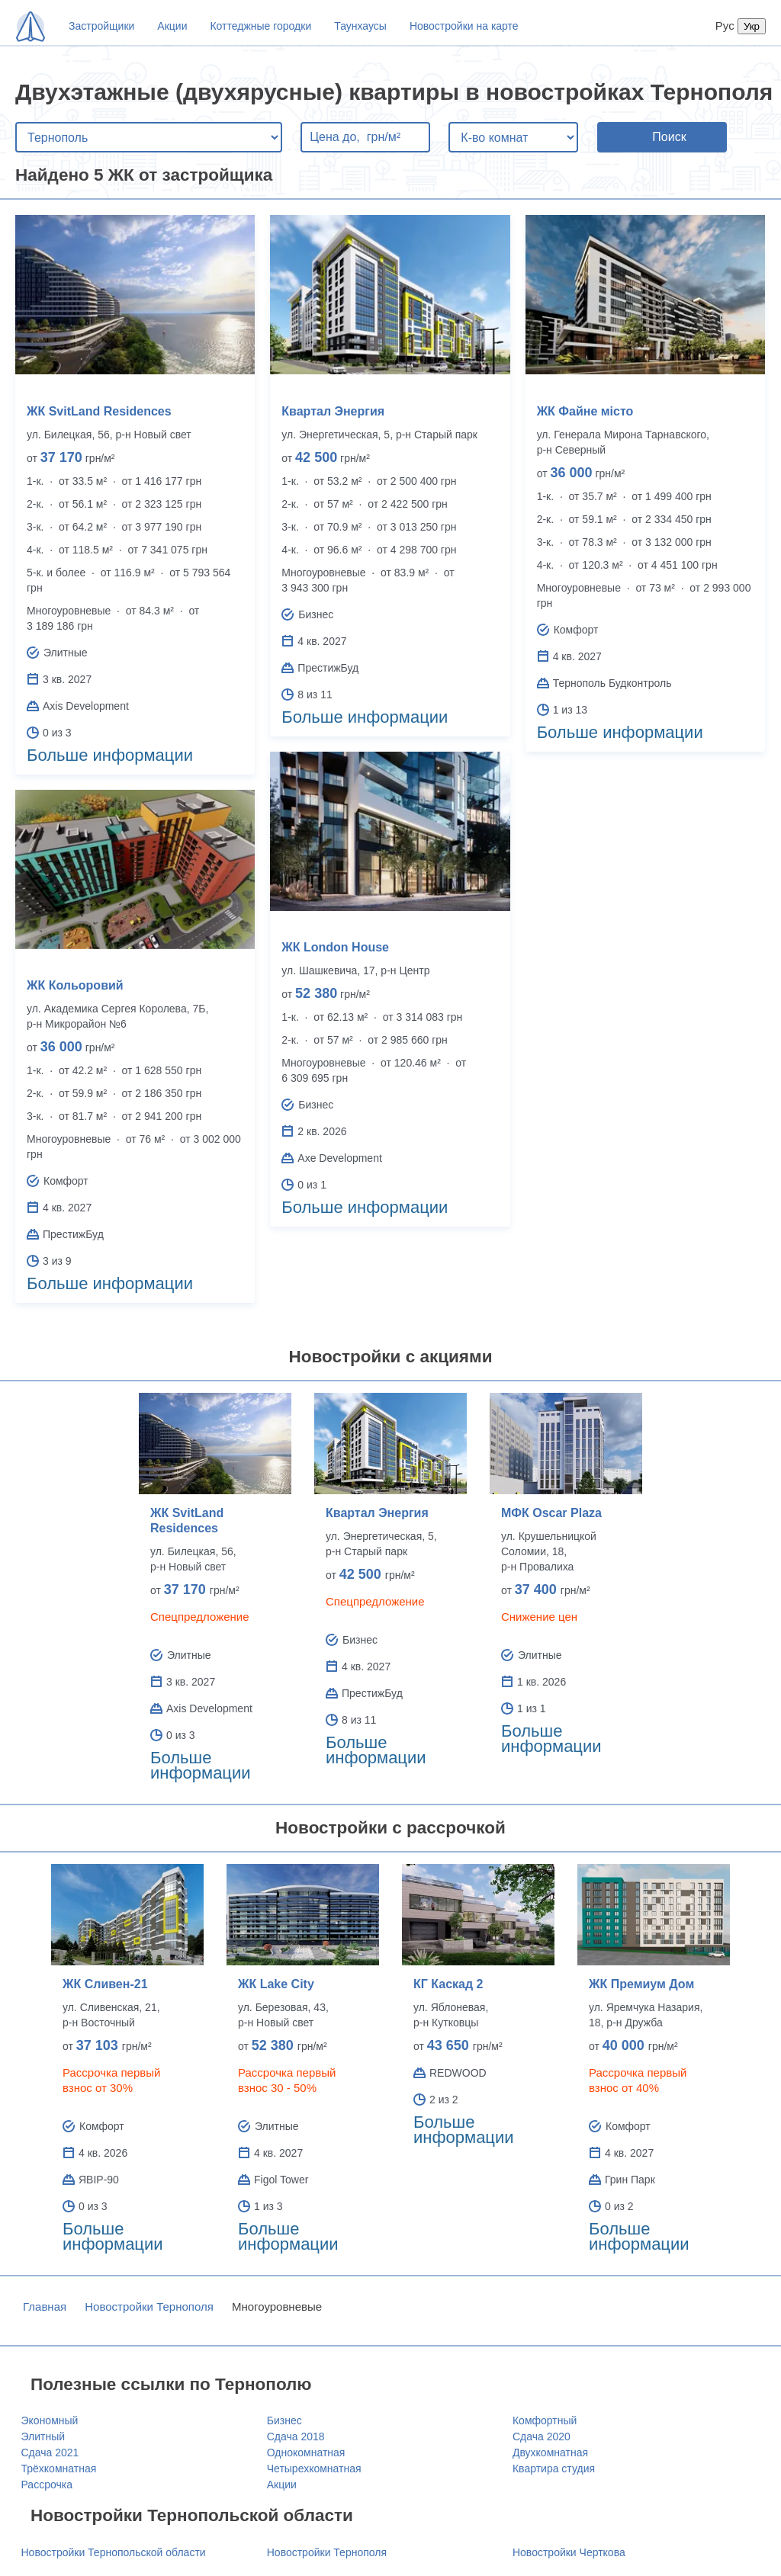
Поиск (669, 136)
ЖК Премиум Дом (641, 1984)
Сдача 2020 (541, 2436)
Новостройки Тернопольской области (113, 2552)
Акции (172, 26)
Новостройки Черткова (569, 2552)
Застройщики (101, 26)
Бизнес (284, 2420)
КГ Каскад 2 (448, 1984)
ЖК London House (335, 947)
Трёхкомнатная (59, 2468)
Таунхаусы (360, 26)
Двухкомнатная (550, 2452)
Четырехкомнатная (314, 2468)
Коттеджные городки (260, 26)
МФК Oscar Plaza (551, 1512)
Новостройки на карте (464, 26)
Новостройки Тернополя (149, 2306)
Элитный (43, 2436)
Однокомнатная (306, 2452)
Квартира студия (554, 2468)
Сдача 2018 (296, 2436)
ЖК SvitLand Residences (99, 411)
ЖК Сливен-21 (105, 1984)
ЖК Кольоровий (75, 985)
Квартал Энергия (332, 411)
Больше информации (110, 755)
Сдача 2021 (50, 2452)
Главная (44, 2306)
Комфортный (545, 2420)
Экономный (50, 2420)
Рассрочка (46, 2484)
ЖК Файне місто (585, 411)
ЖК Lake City (276, 1984)
